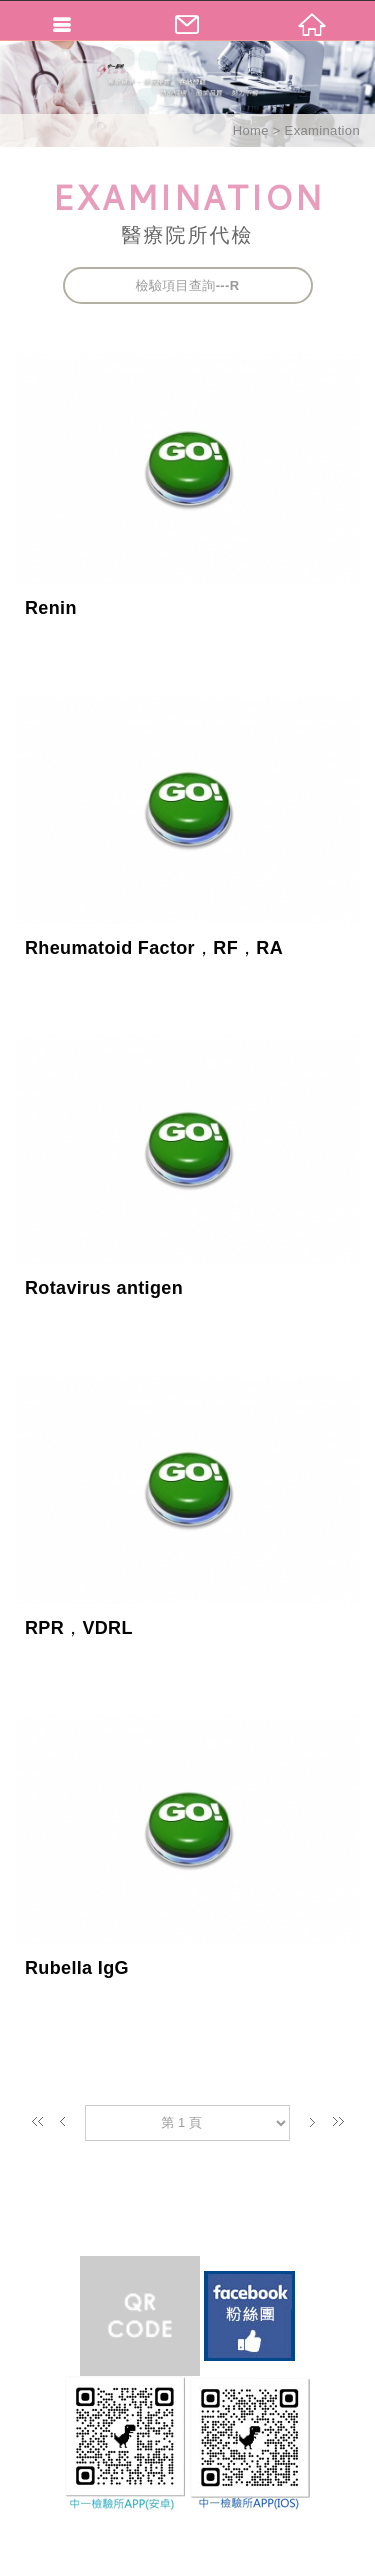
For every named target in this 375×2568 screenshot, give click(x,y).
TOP (187, 2550)
